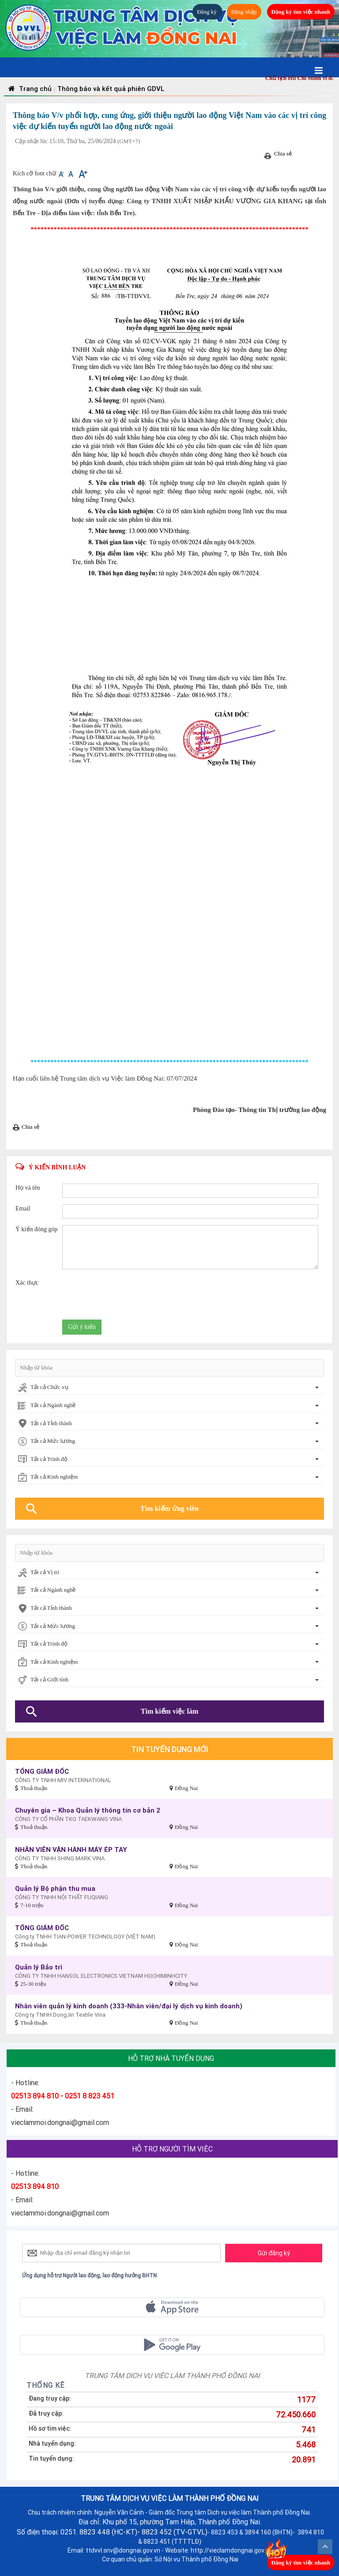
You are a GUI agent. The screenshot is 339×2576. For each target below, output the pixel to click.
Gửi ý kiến (82, 1327)
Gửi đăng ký (274, 2253)
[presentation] (129, 1296)
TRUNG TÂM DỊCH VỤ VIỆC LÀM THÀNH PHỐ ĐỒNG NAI (172, 2375)
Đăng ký (207, 11)
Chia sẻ (283, 153)
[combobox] (169, 1388)
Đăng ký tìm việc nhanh (300, 11)
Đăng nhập (244, 11)
